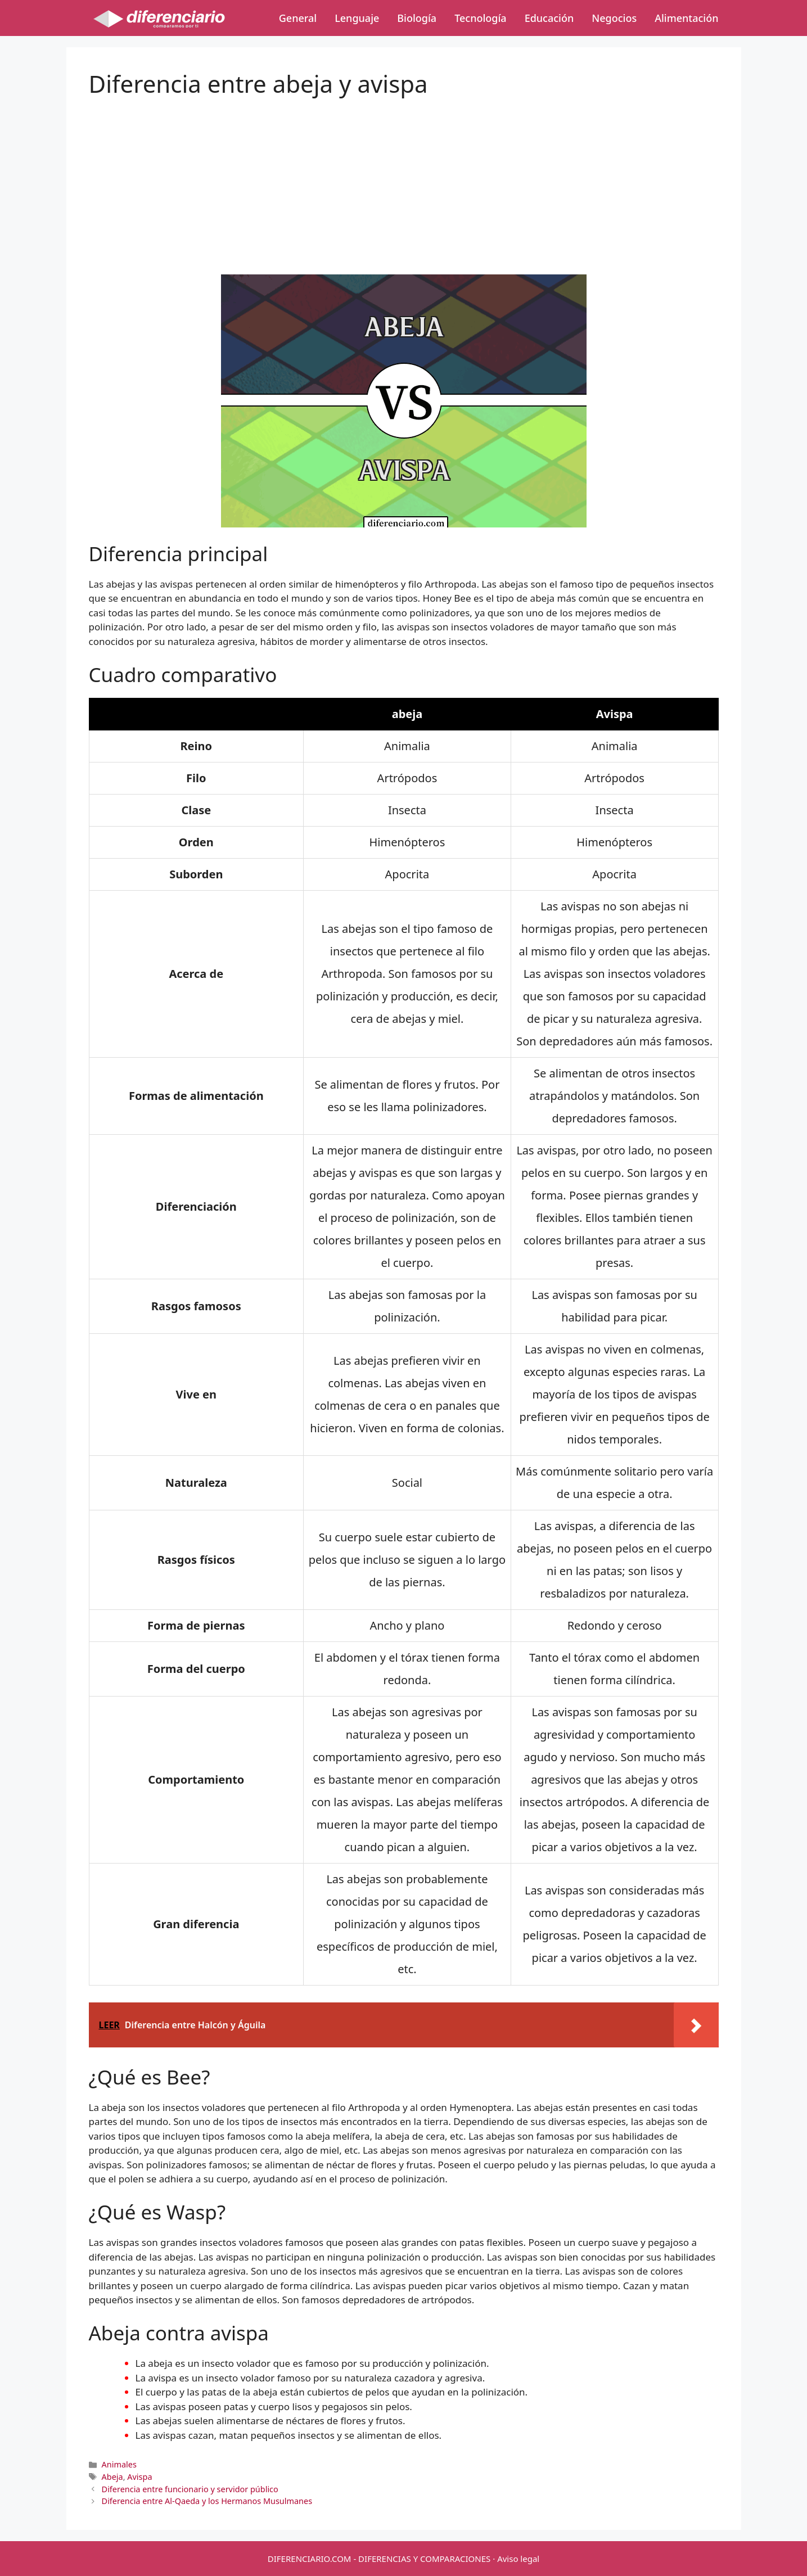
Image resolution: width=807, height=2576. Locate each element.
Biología (416, 18)
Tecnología (480, 18)
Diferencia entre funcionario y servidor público (190, 2489)
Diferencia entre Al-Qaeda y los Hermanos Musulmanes (207, 2501)
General (298, 18)
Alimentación (686, 18)
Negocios (614, 18)
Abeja (112, 2476)
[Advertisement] (404, 176)
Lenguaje (357, 18)
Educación (549, 18)
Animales (119, 2464)
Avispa (139, 2476)
